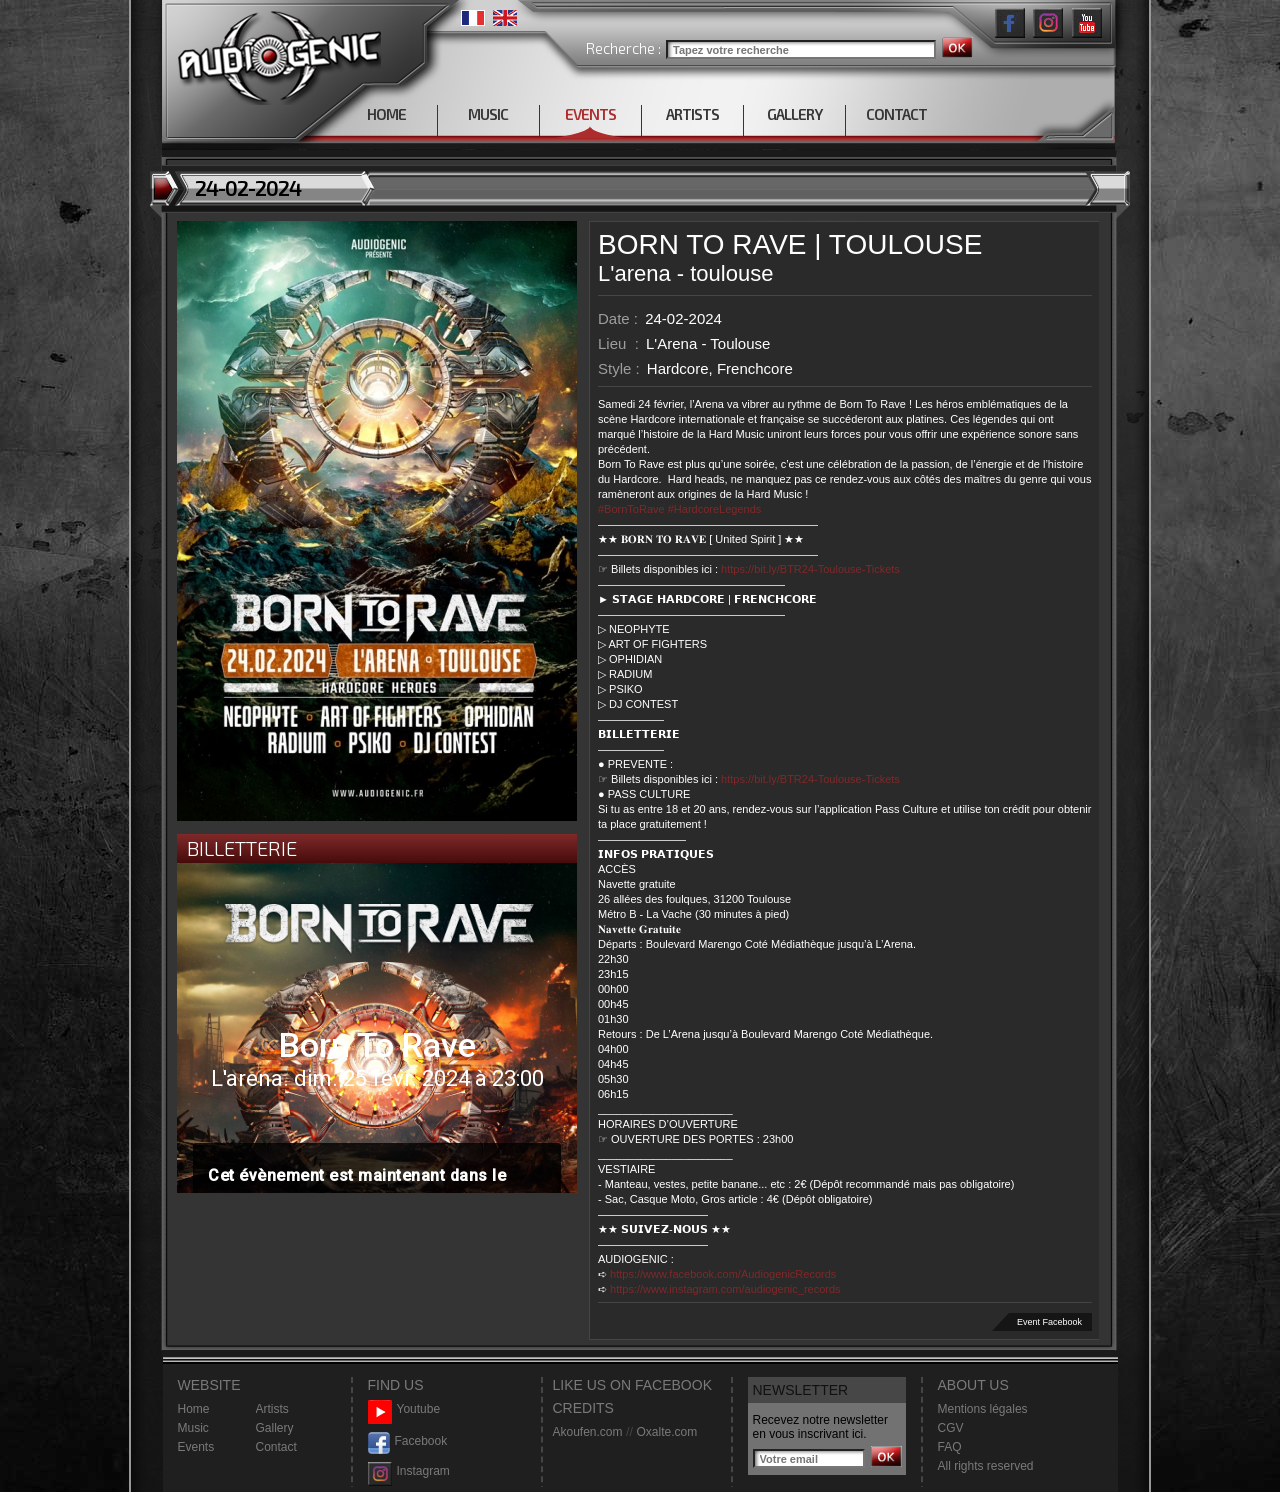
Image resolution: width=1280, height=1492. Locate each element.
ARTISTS (692, 114)
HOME (386, 114)
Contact (276, 1447)
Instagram (409, 1471)
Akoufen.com (588, 1432)
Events (196, 1447)
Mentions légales (983, 1409)
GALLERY (794, 114)
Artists (272, 1409)
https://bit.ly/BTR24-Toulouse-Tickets (810, 569)
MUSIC (488, 114)
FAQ (950, 1447)
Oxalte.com (666, 1432)
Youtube (404, 1409)
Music (193, 1428)
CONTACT (896, 114)
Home (194, 1409)
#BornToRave (631, 509)
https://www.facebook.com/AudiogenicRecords (723, 1274)
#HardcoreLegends (715, 509)
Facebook (408, 1441)
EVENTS (590, 114)
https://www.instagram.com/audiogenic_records (725, 1289)
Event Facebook (1049, 1322)
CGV (951, 1428)
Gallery (275, 1428)
